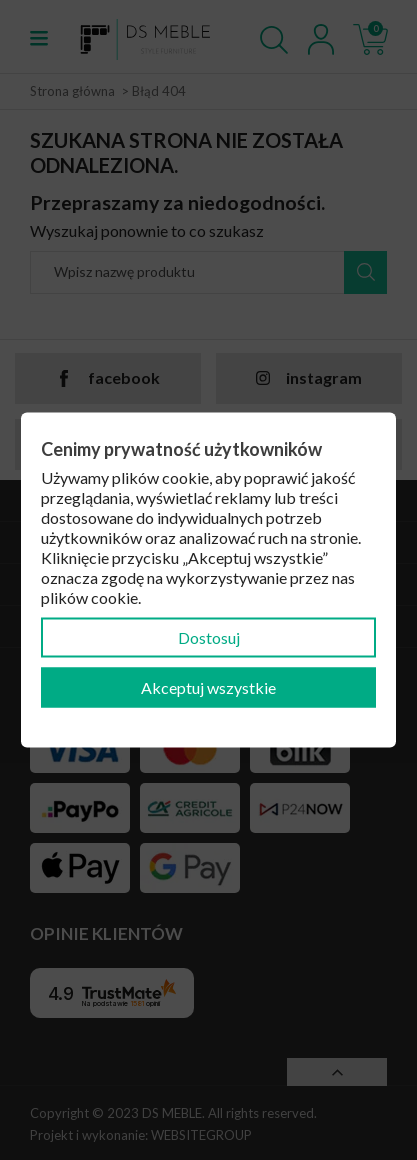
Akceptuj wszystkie (208, 687)
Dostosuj (209, 637)
